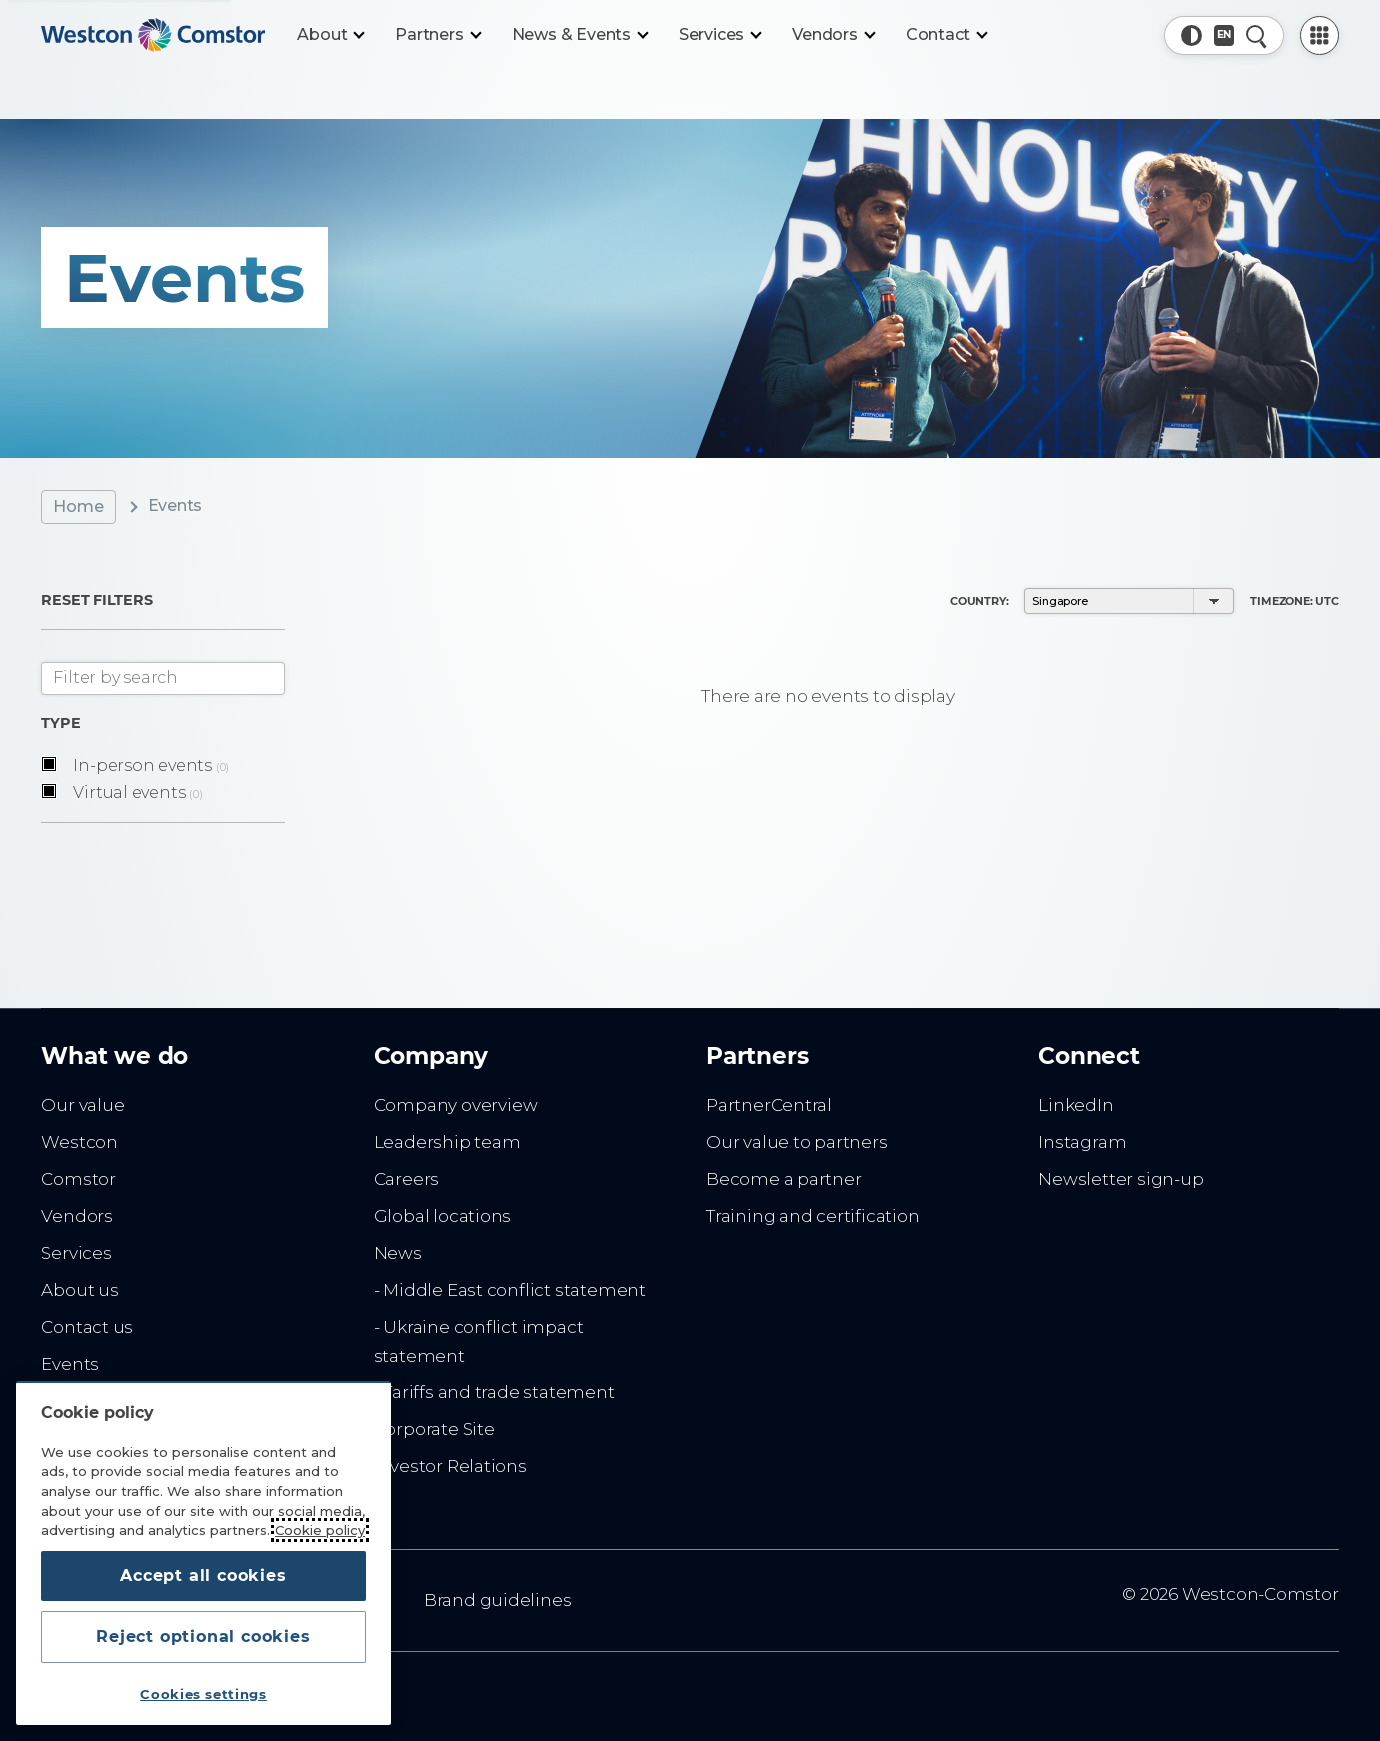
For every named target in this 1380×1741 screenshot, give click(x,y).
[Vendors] (833, 35)
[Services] (719, 35)
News (398, 1253)
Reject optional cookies (203, 1636)
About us (79, 1290)
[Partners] (437, 35)
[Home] (153, 35)
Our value (82, 1105)
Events (70, 1364)
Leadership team (447, 1142)
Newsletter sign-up (1120, 1179)
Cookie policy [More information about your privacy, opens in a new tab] (320, 1530)
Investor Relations (450, 1466)
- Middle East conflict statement (510, 1290)
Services (76, 1253)
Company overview (456, 1105)
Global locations (443, 1216)
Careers (407, 1179)
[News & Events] (579, 35)
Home (78, 506)
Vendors (77, 1216)
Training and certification (812, 1216)
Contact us (87, 1327)
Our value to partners (797, 1142)
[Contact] (946, 35)
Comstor (78, 1179)
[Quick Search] (1256, 35)
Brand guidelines (498, 1600)
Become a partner (784, 1179)
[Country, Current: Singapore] (1224, 35)
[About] (330, 35)
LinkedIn (1075, 1105)
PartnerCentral (769, 1105)
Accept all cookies (203, 1575)
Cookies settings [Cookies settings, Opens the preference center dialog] (203, 1694)
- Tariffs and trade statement (494, 1392)
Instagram (1082, 1142)
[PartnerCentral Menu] (1319, 35)
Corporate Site (434, 1429)
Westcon (79, 1142)
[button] (1191, 35)
